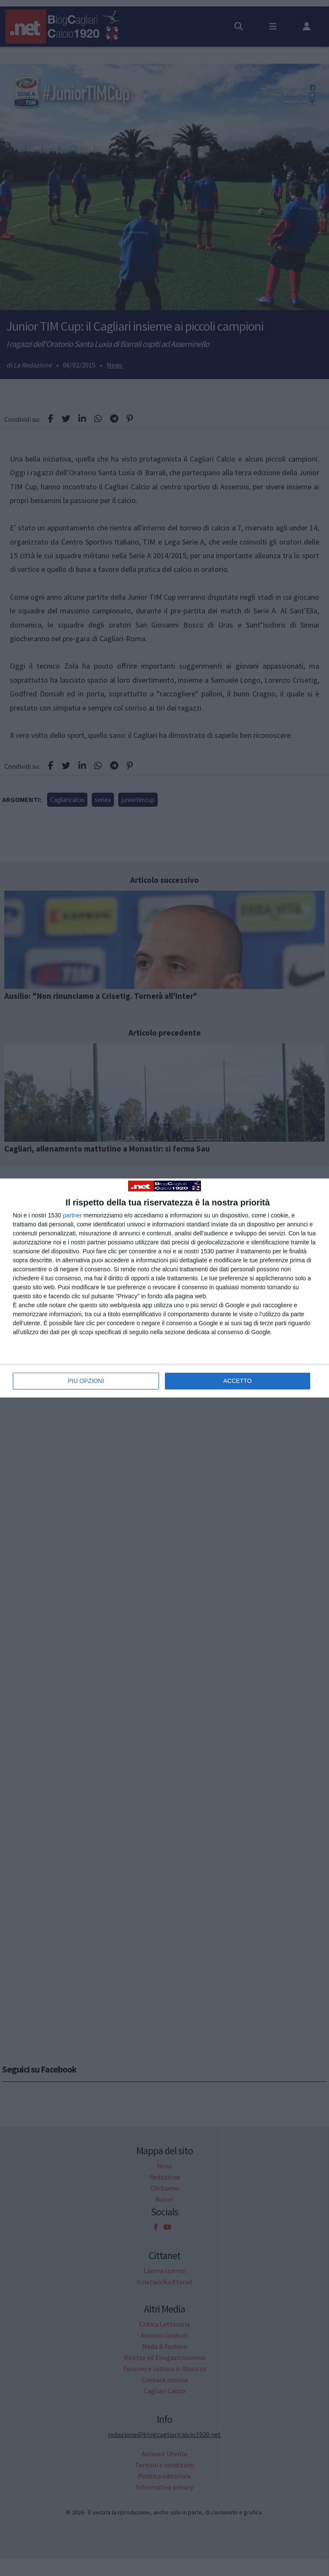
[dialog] (164, 1288)
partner (72, 1215)
